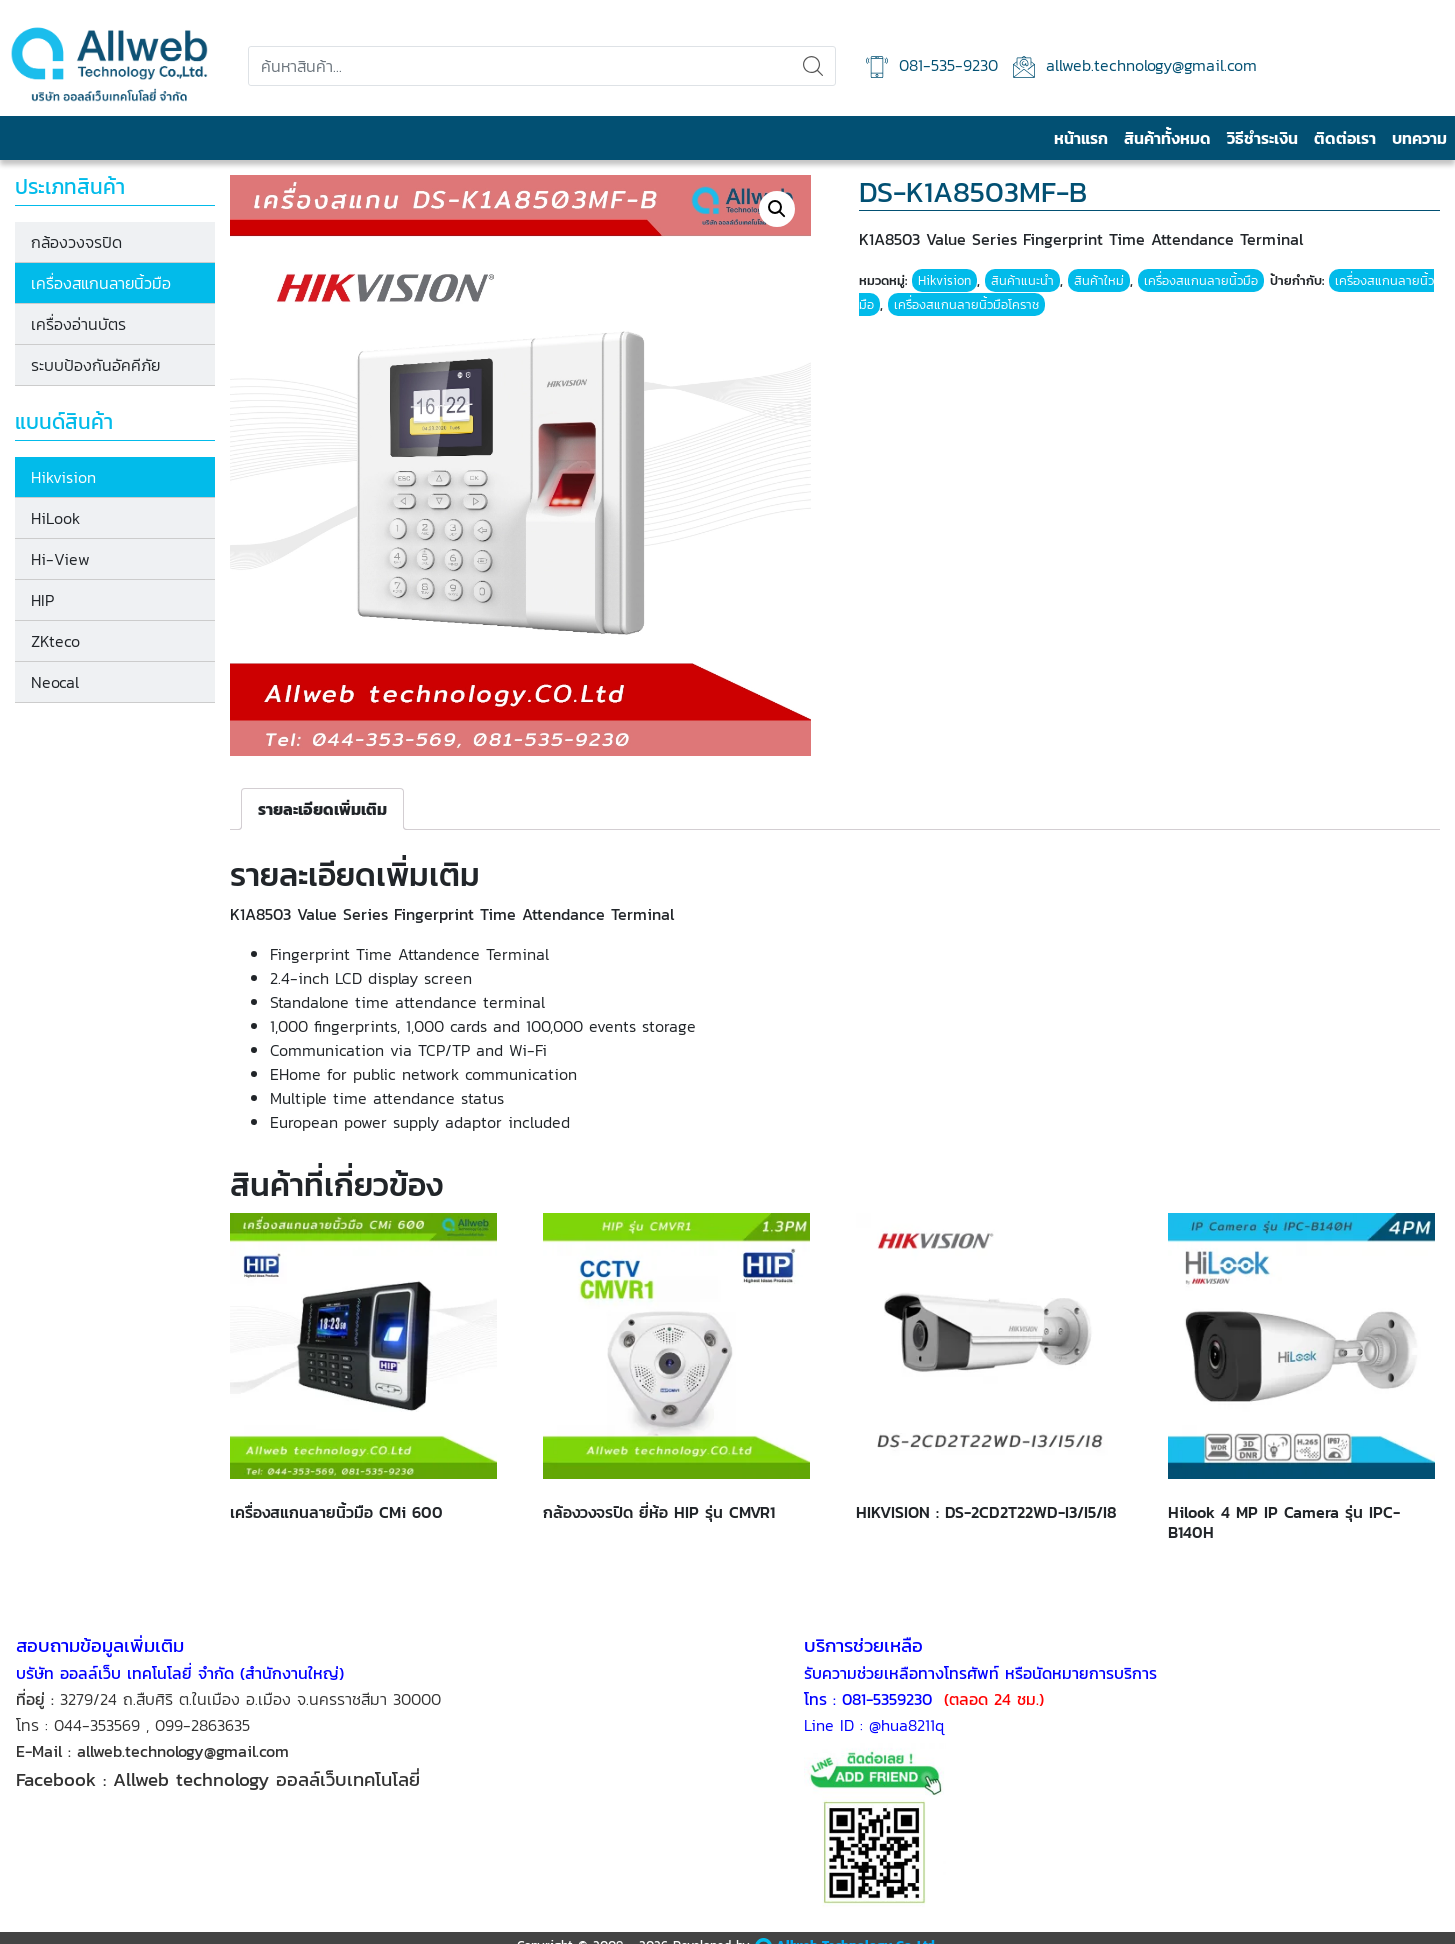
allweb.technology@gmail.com (1135, 65)
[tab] (322, 809)
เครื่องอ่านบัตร (78, 324)
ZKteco (55, 641)
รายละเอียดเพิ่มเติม (322, 809)
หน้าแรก (1081, 138)
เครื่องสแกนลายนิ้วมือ (101, 283)
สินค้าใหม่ (1099, 280)
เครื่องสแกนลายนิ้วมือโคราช (966, 304)
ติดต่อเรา (1345, 138)
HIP (42, 600)
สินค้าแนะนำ (1022, 280)
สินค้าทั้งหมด (1167, 138)
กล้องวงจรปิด (76, 242)
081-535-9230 (932, 65)
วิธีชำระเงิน (1262, 138)
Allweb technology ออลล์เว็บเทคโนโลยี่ (270, 1779)
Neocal (55, 682)
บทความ (1419, 138)
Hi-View (60, 559)
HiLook (55, 518)
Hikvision (63, 477)
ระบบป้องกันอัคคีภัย (95, 365)
